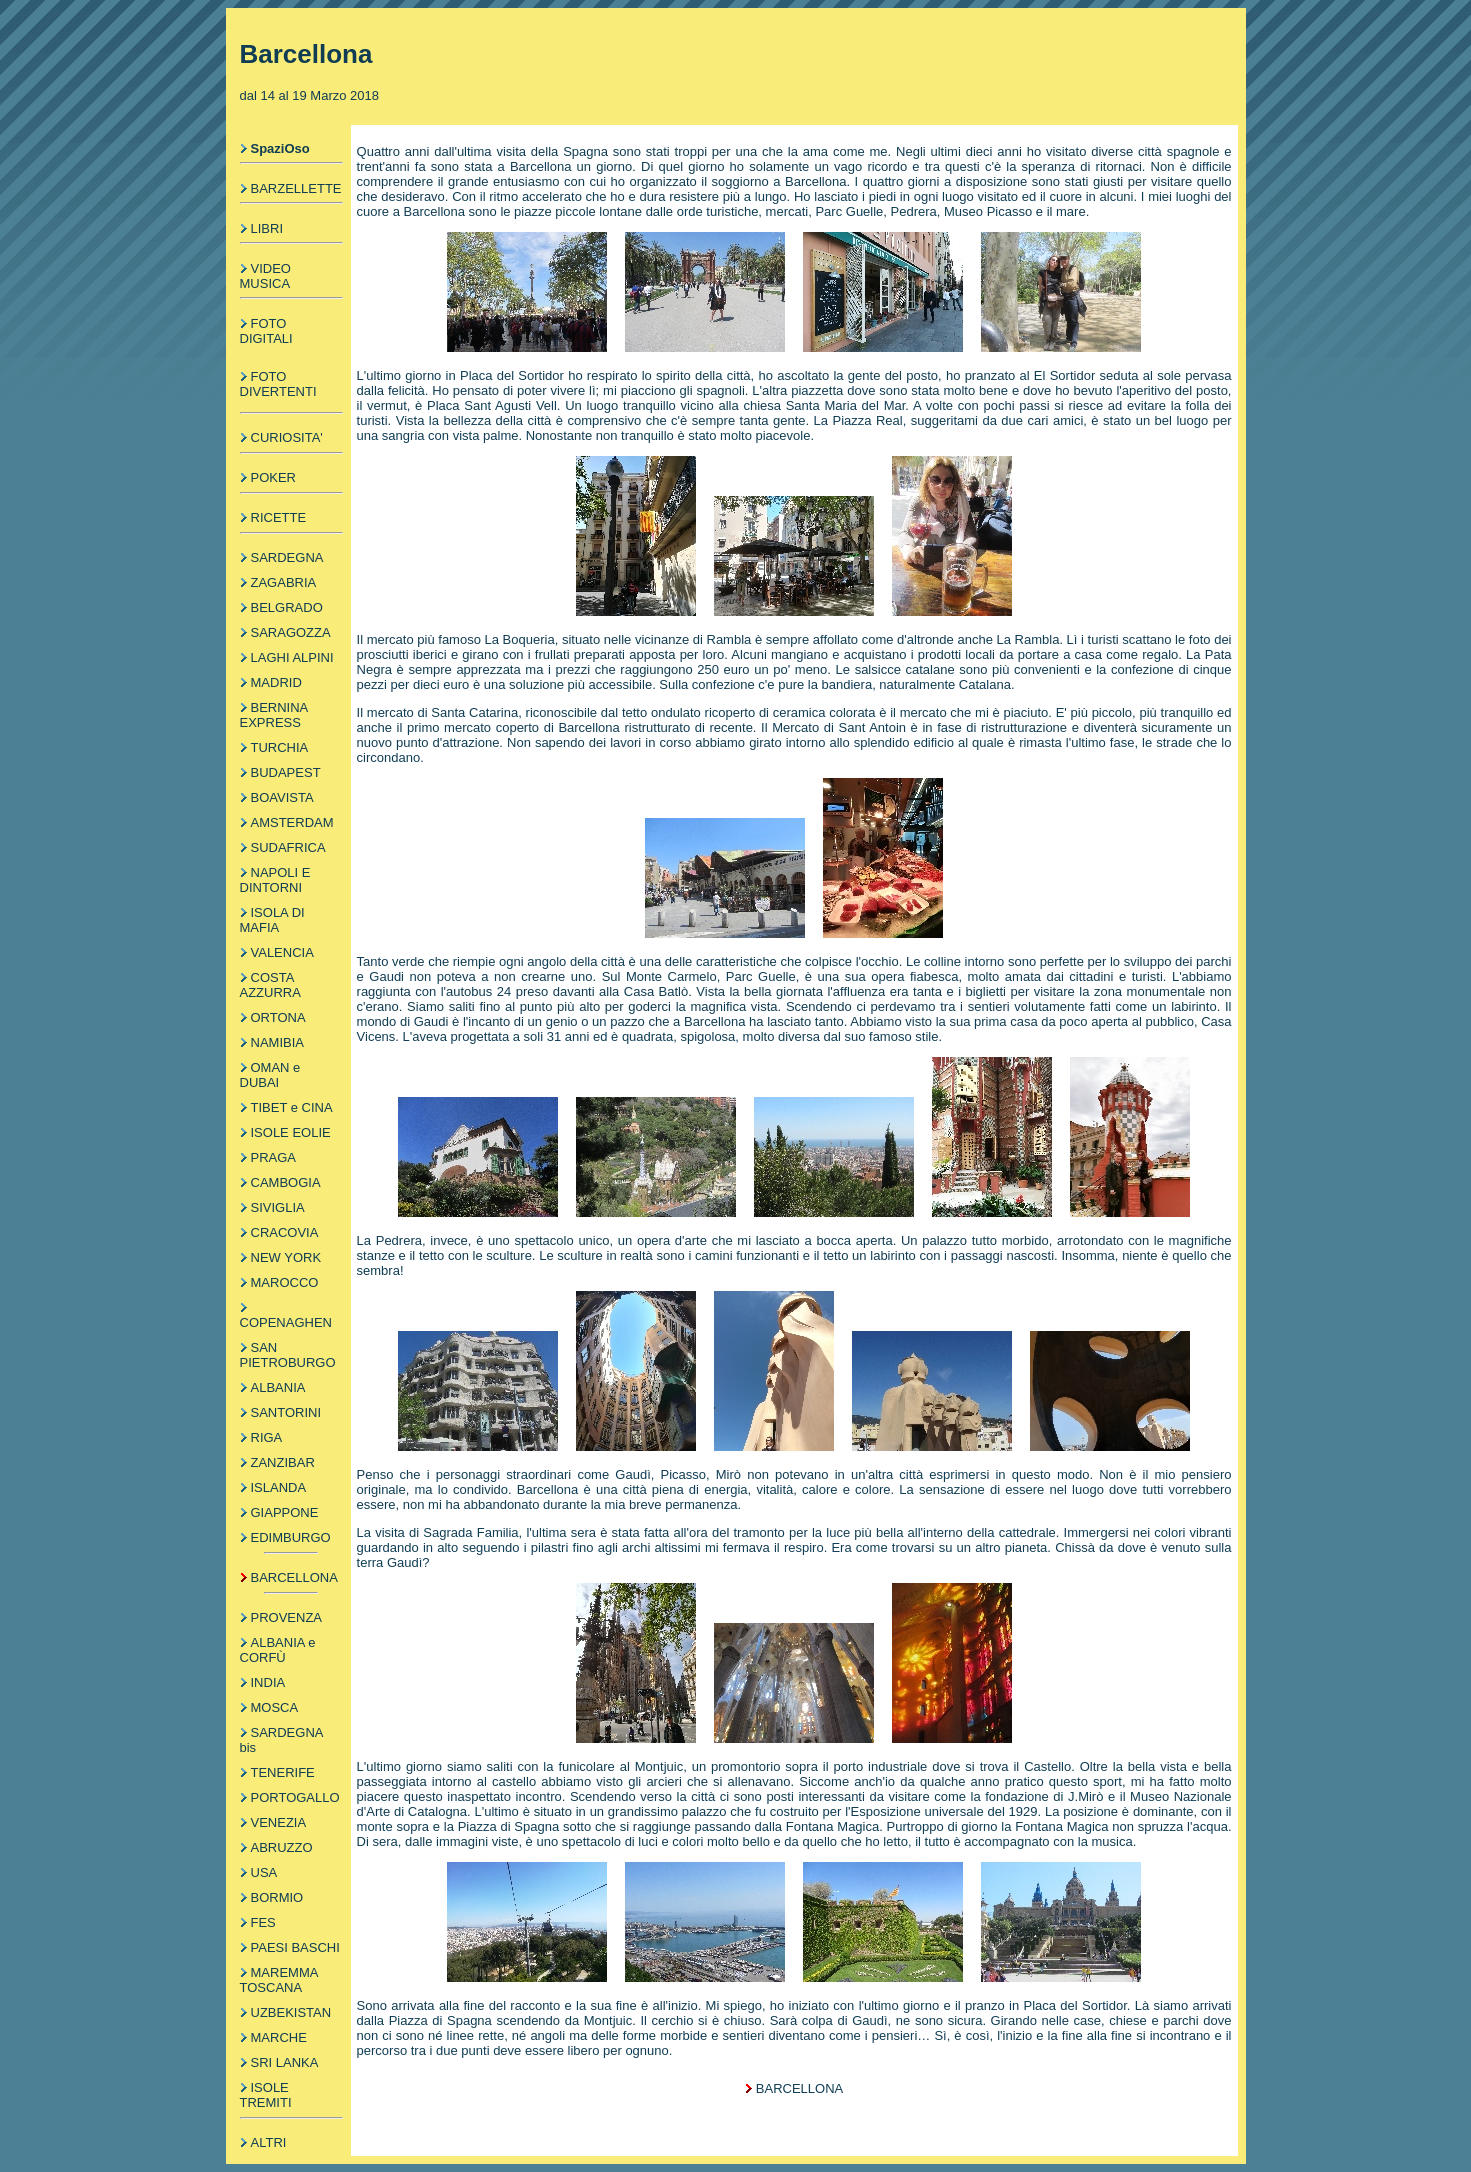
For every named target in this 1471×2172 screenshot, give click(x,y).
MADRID (276, 682)
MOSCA (275, 1707)
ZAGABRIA (284, 582)
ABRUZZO (282, 1847)
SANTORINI (286, 1412)
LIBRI (267, 228)
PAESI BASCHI (295, 1947)
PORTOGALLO (295, 1797)
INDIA (268, 1682)
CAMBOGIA (286, 1182)
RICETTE (279, 517)
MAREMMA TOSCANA (279, 1980)
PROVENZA (287, 1617)
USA (264, 1872)
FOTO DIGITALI (266, 331)
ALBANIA (278, 1387)
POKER (274, 477)
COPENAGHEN (286, 1322)
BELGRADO (287, 607)
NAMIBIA (277, 1042)
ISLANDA (279, 1487)
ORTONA (278, 1017)
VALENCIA (282, 952)
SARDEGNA (287, 557)
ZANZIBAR (283, 1462)
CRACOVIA (285, 1232)
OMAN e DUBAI (270, 1075)
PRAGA (274, 1157)
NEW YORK (286, 1257)
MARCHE (279, 2037)
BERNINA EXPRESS (274, 715)
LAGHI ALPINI (292, 657)
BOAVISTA (282, 797)
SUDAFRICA (288, 847)
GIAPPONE (285, 1512)
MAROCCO (285, 1282)
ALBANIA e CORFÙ (278, 1650)
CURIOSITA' (287, 437)
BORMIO (277, 1897)
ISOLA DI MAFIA (272, 920)
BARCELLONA (294, 1577)
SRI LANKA (285, 2062)
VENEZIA (279, 1822)
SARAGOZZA (291, 632)
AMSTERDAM (292, 822)
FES (263, 1922)
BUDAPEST (286, 772)
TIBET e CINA (292, 1107)
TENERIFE (283, 1772)
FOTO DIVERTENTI (278, 384)
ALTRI (269, 2142)
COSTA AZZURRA (270, 985)
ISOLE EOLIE (291, 1132)
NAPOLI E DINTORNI (275, 880)
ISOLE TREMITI (266, 2095)
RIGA (267, 1437)
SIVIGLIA (278, 1207)
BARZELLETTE (296, 188)
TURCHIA (280, 747)
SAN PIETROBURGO (288, 1355)
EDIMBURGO (291, 1537)
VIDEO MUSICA (265, 276)
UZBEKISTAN (291, 2012)
